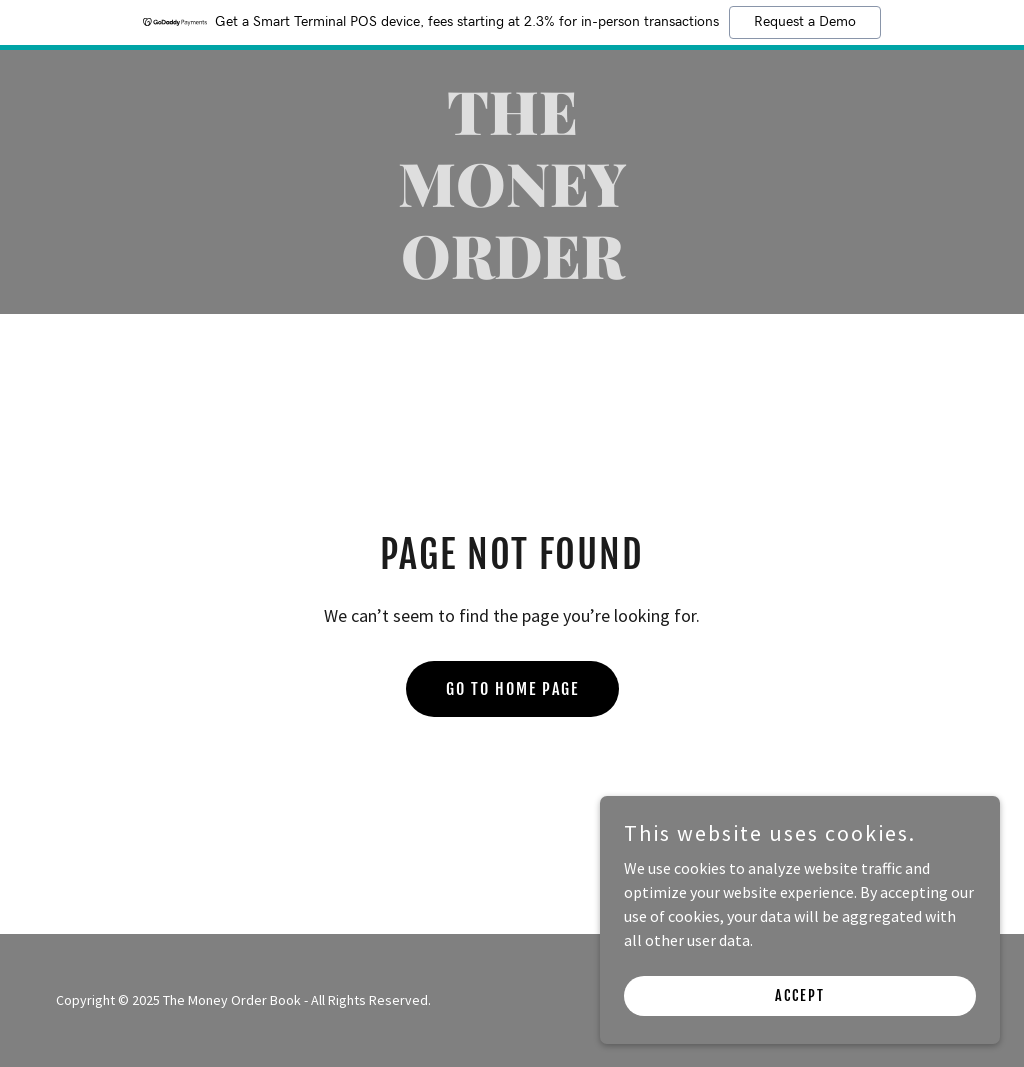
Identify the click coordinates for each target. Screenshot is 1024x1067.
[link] (512, 273)
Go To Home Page (512, 689)
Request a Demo (805, 22)
